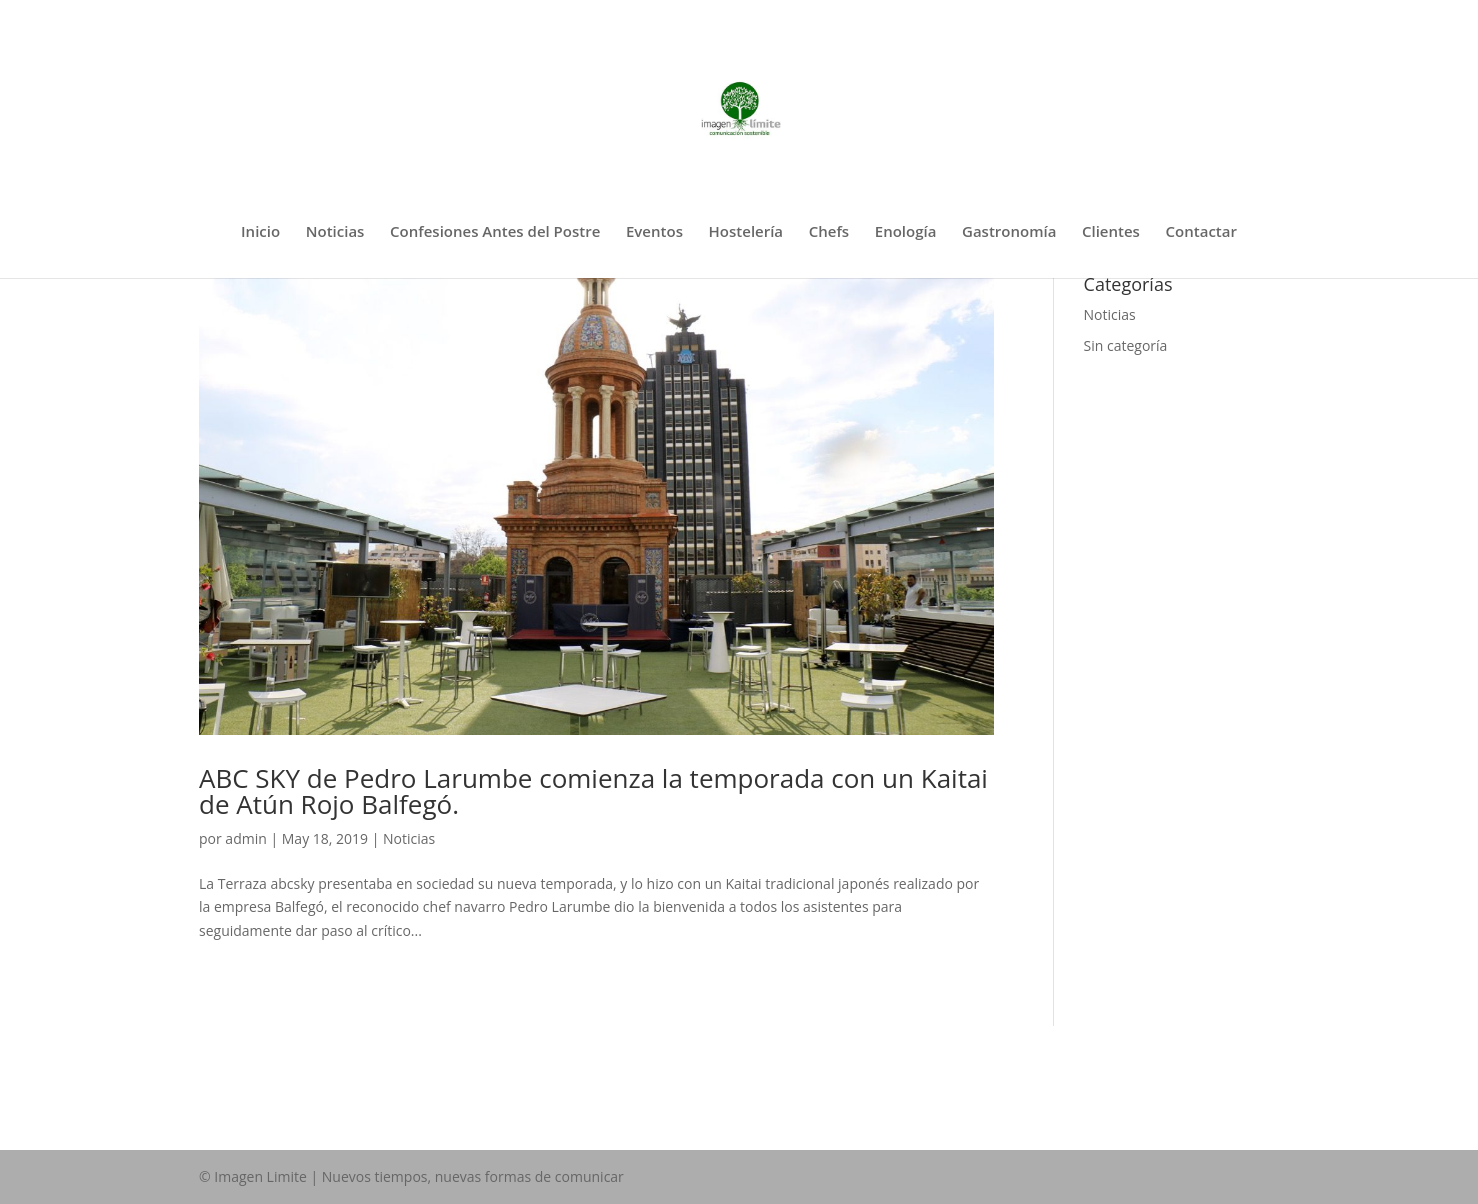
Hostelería (746, 232)
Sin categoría (1126, 345)
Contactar (1201, 232)
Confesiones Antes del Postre (495, 232)
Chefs (829, 232)
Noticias (335, 232)
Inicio (260, 232)
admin (245, 838)
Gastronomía (1009, 232)
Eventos (654, 232)
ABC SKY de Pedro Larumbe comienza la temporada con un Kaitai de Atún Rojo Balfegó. (593, 791)
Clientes (1111, 232)
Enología (906, 232)
